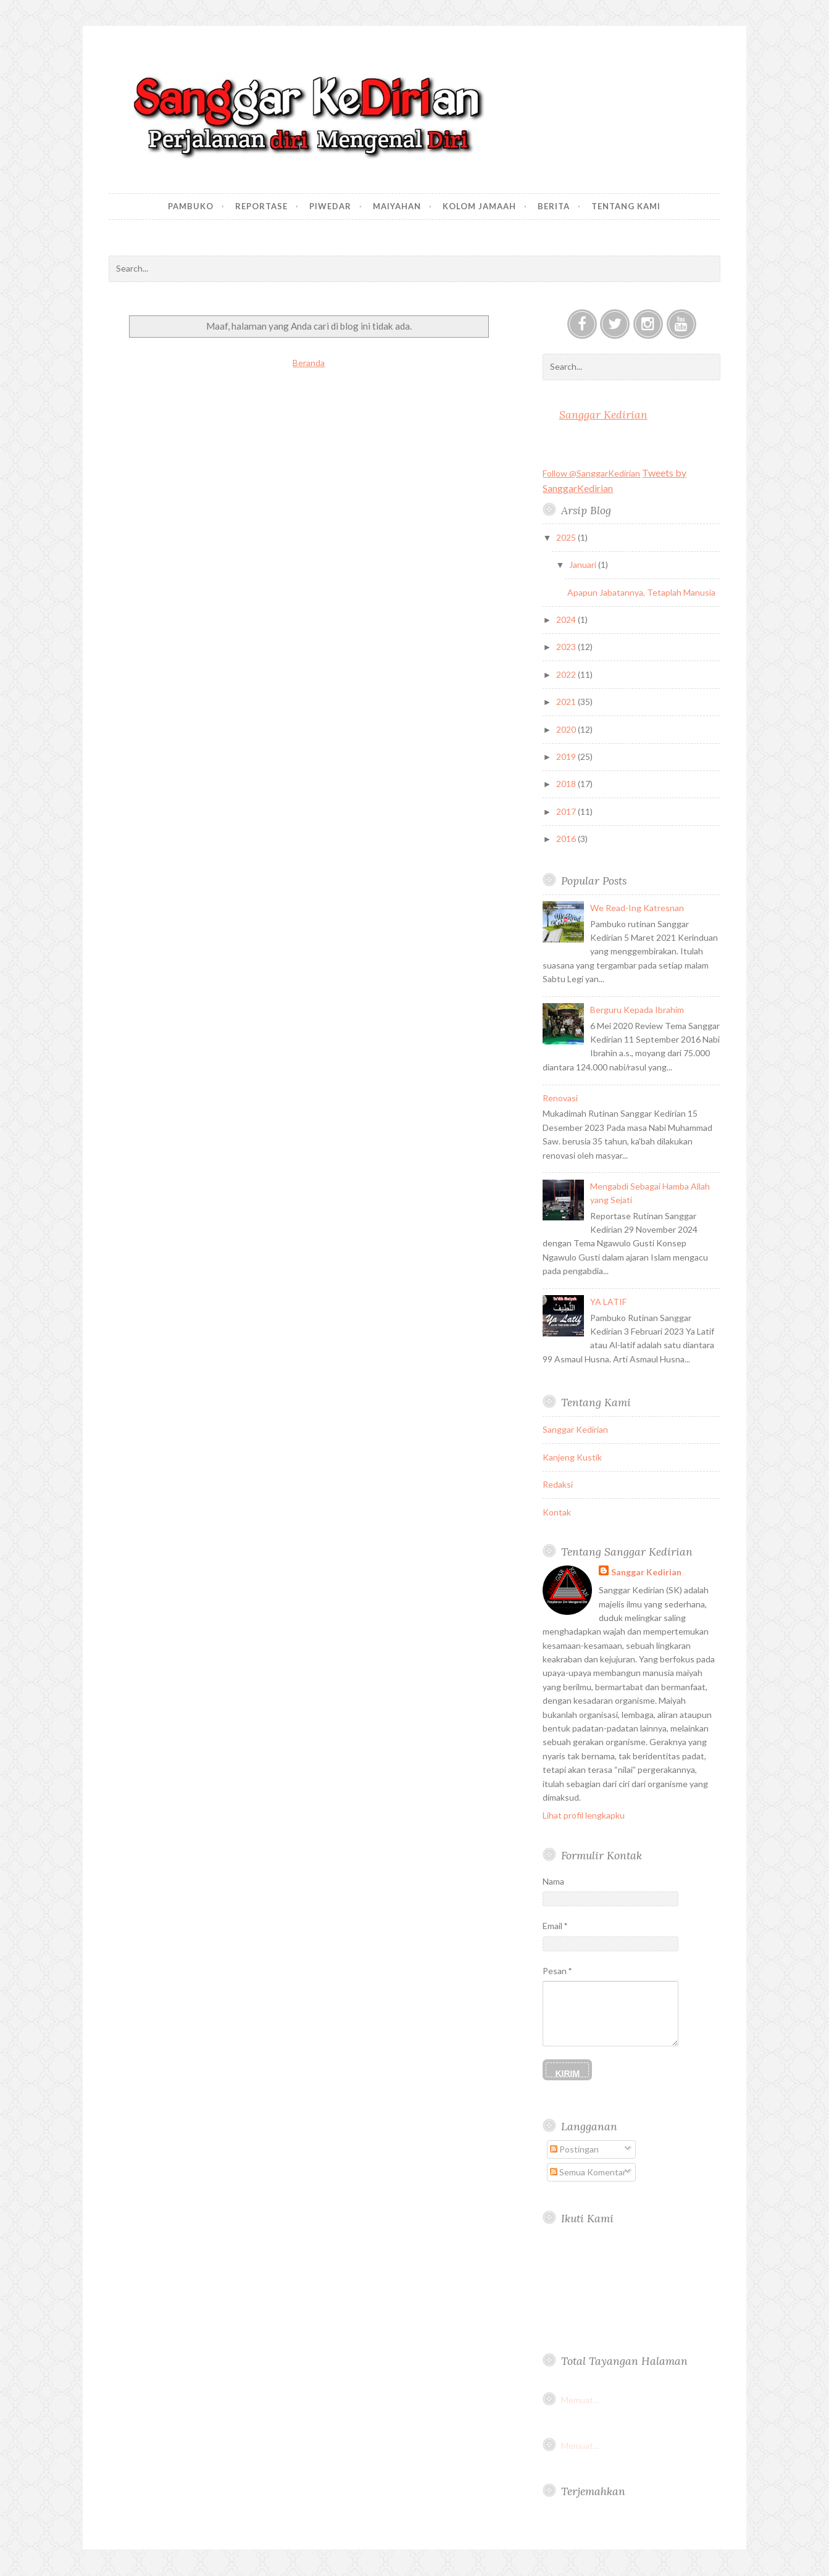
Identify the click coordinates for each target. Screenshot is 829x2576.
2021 (567, 701)
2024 (567, 619)
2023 (567, 646)
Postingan (574, 2149)
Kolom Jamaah (479, 206)
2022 (567, 674)
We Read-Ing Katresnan (637, 907)
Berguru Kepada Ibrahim (637, 1009)
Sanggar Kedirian (603, 414)
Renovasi (560, 1098)
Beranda (309, 362)
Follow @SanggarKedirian (591, 473)
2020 (567, 729)
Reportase (261, 206)
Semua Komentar (588, 2172)
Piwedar (330, 206)
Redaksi (558, 1484)
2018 (567, 783)
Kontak (557, 1512)
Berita (554, 206)
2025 (567, 537)
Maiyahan (397, 206)
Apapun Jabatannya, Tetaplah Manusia (641, 592)
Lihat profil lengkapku (584, 1815)
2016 (567, 838)
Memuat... (580, 2400)
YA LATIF (608, 1301)
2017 (567, 811)
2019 (567, 756)
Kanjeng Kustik (572, 1457)
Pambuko (191, 206)
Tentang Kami (625, 206)
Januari (583, 564)
